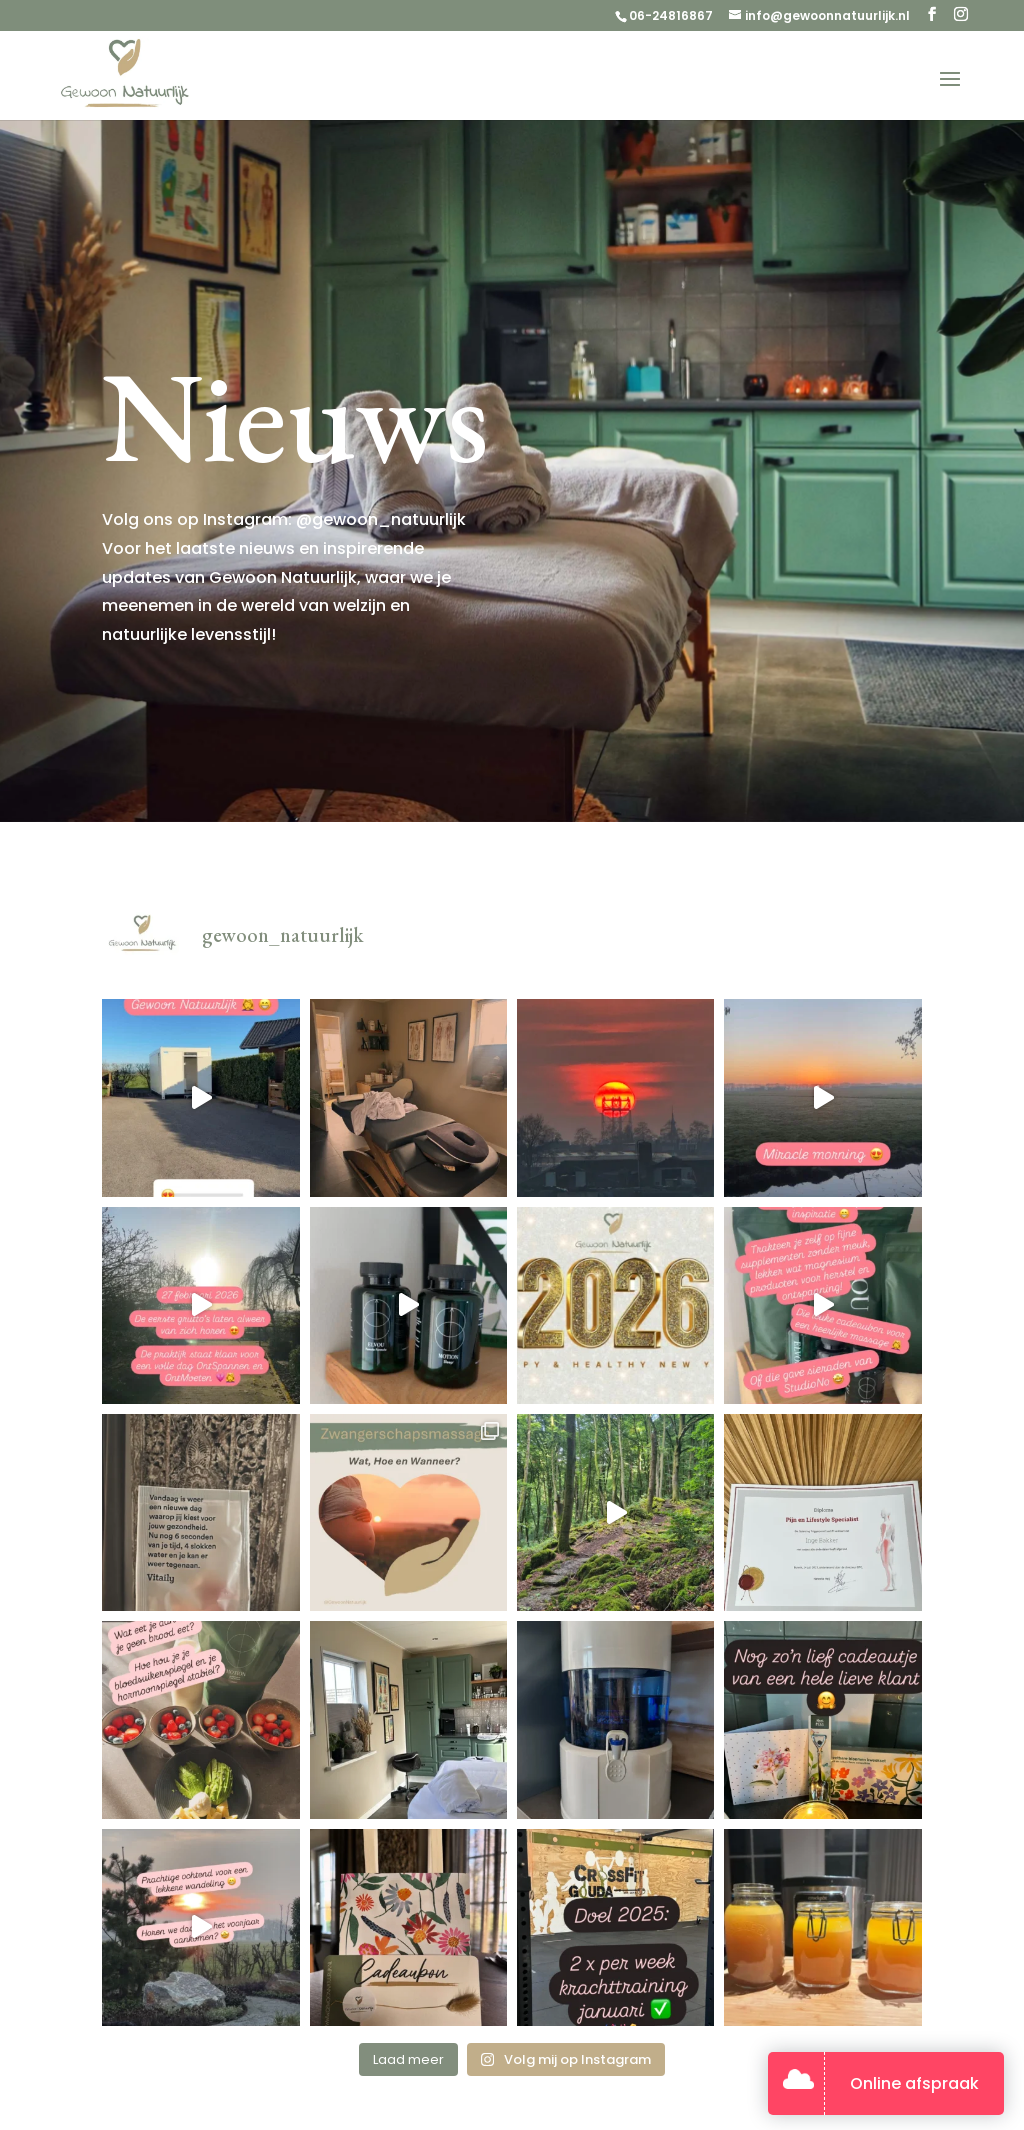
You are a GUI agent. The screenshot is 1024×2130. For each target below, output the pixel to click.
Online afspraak (914, 2083)
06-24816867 (671, 15)
